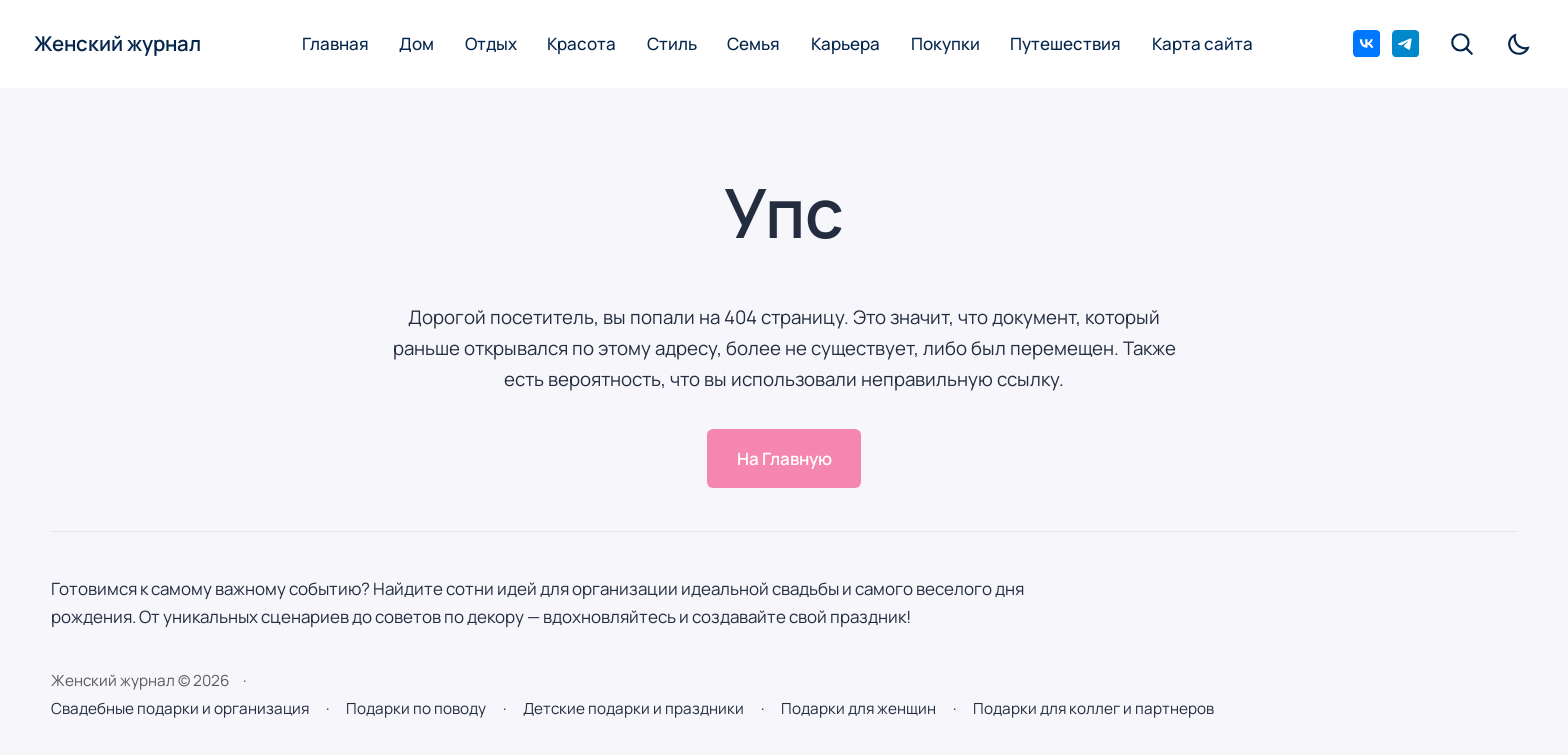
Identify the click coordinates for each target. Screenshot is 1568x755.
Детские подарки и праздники (633, 708)
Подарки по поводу (416, 708)
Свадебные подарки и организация (180, 708)
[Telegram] (1405, 43)
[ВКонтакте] (1366, 43)
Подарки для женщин (858, 708)
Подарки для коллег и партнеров (1093, 708)
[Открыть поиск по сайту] (1464, 44)
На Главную (784, 458)
